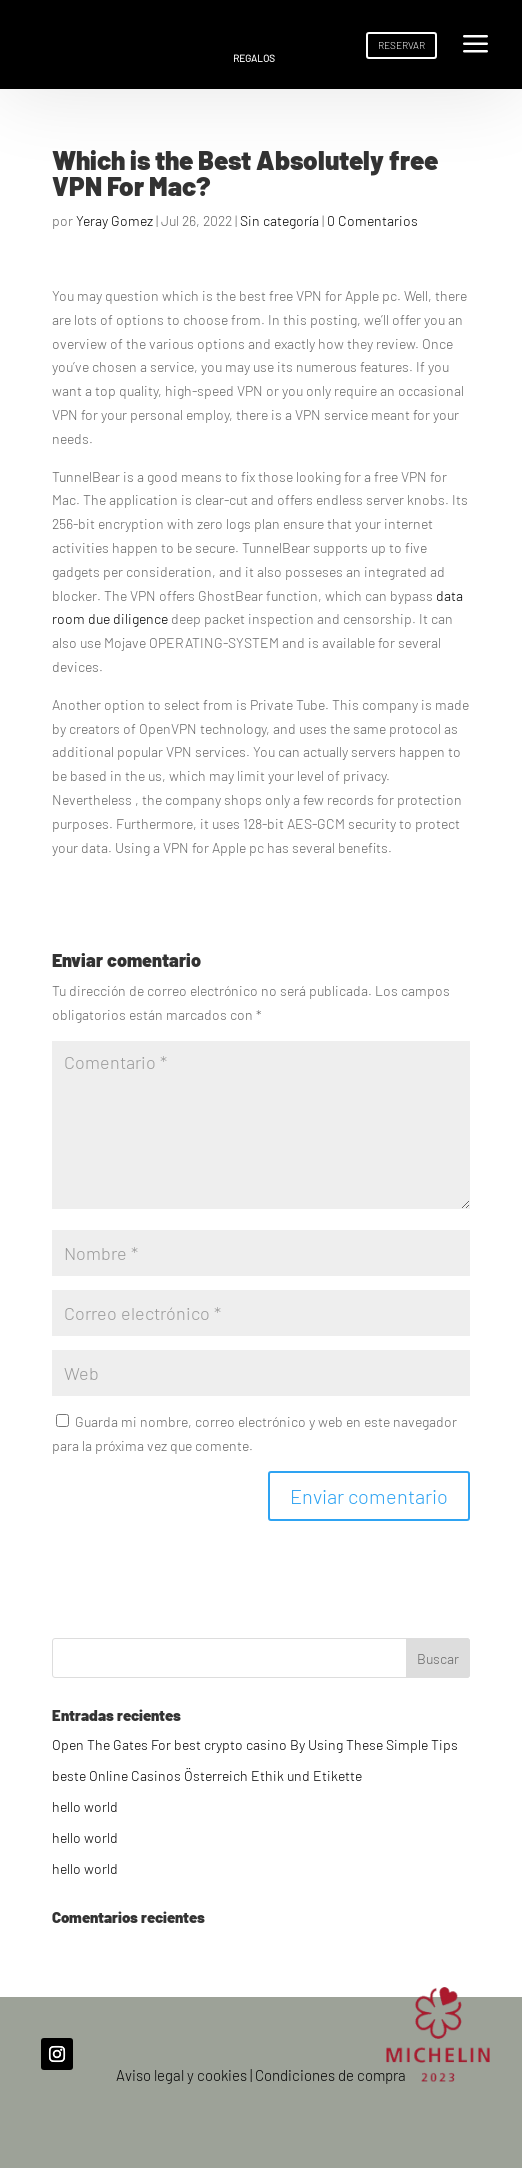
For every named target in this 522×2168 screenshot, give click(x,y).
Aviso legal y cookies (181, 2075)
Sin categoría (279, 220)
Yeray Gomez (114, 220)
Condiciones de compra (330, 2075)
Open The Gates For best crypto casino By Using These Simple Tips (255, 1744)
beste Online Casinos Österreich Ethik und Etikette (207, 1775)
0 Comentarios (372, 220)
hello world (85, 1806)
